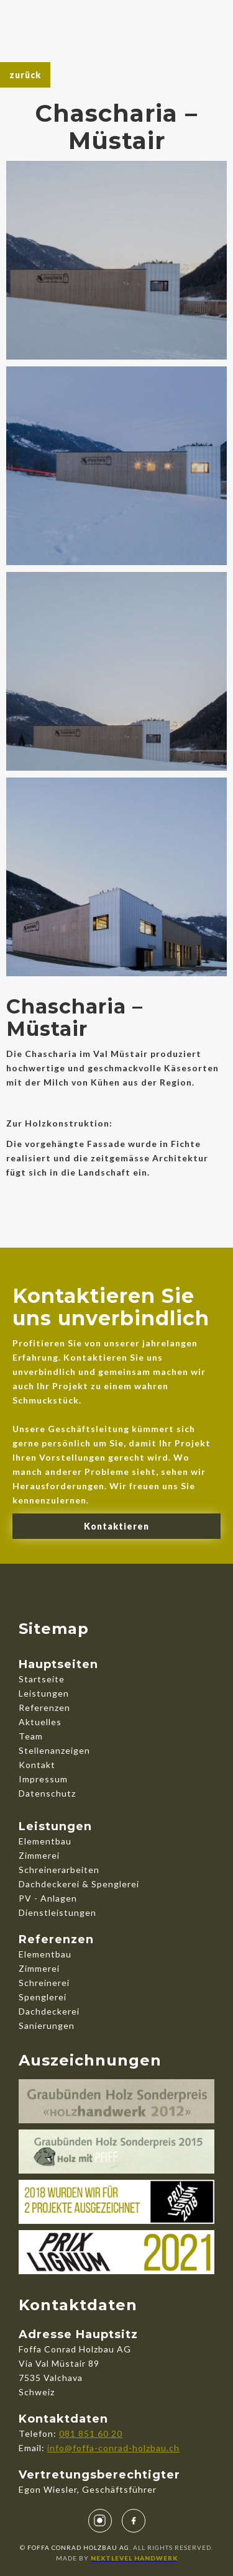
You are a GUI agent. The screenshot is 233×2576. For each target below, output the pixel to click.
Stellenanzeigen (54, 1750)
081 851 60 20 (90, 2433)
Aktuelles (40, 1722)
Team (31, 1736)
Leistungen (44, 1693)
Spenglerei (42, 1997)
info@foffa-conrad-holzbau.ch (113, 2447)
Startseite (42, 1679)
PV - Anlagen (48, 1898)
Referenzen (44, 1707)
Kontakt (37, 1764)
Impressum (43, 1779)
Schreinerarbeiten (59, 1869)
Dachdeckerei (49, 2011)
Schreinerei (44, 1982)
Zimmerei (39, 1855)
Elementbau (45, 1841)
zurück (25, 75)
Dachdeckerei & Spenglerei (79, 1884)
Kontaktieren (116, 1526)
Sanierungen (47, 2025)
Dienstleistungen (57, 1912)
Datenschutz (47, 1793)
